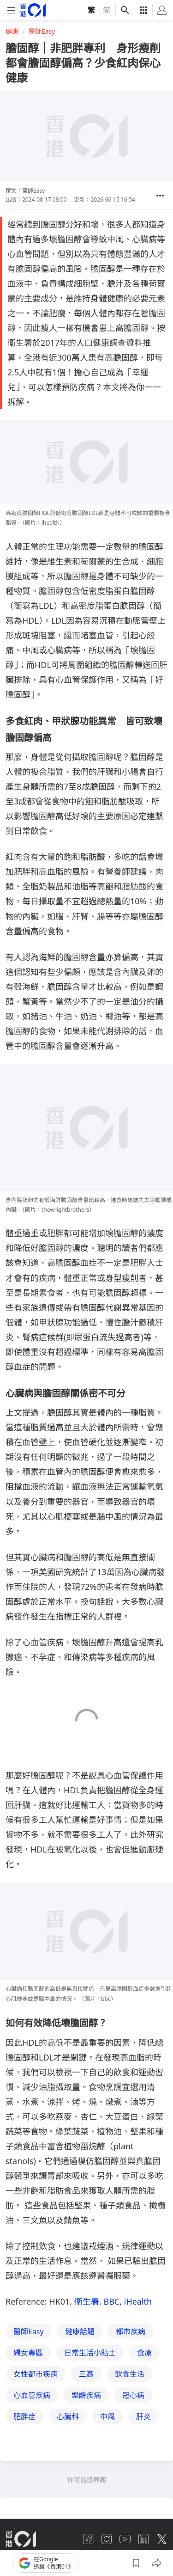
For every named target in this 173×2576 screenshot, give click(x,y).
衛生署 (86, 2301)
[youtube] (125, 2539)
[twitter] (161, 2539)
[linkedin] (143, 2539)
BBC (111, 2301)
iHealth (138, 2301)
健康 (12, 31)
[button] (160, 195)
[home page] (33, 10)
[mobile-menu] (11, 10)
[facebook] (88, 2539)
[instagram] (106, 2539)
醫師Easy (42, 31)
